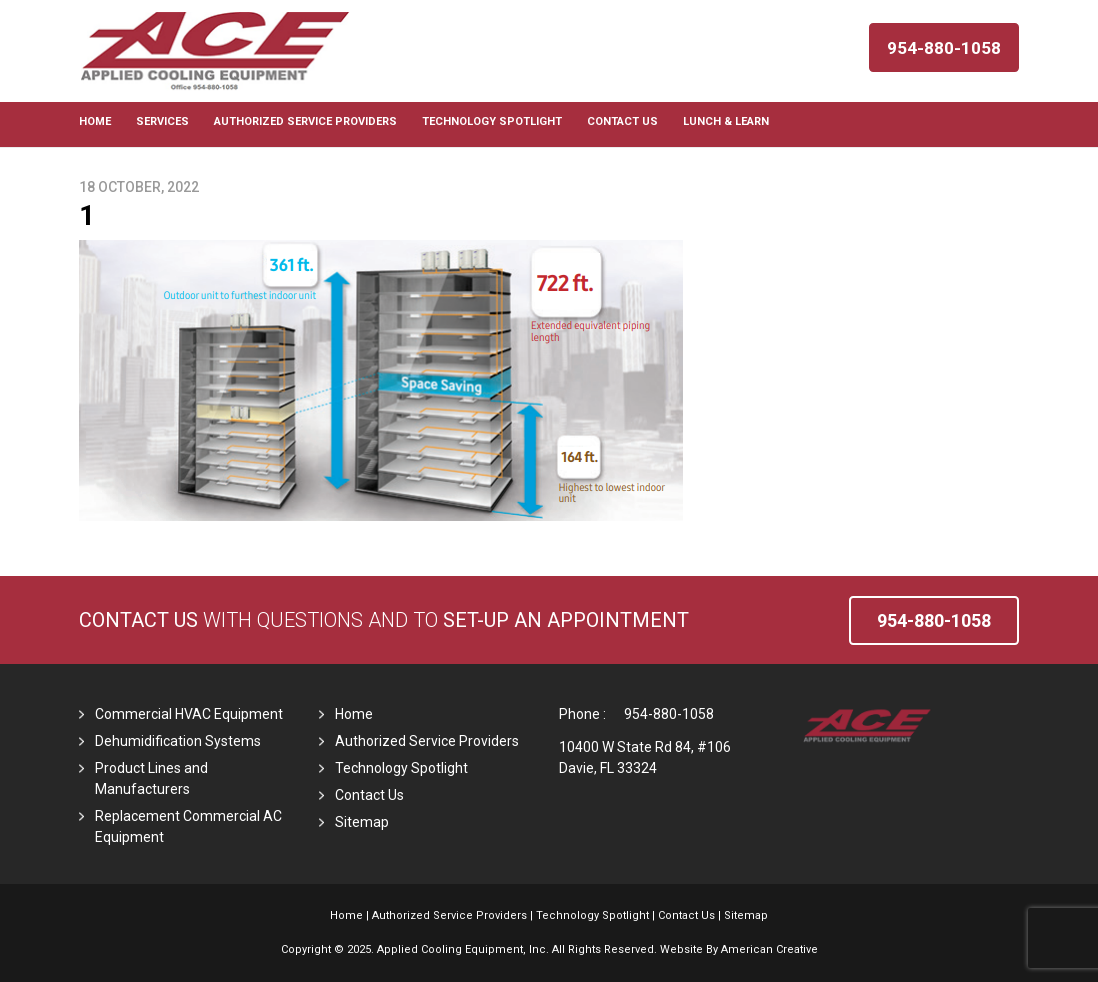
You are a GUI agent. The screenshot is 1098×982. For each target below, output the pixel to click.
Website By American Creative (739, 949)
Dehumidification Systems (178, 741)
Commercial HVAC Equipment (189, 714)
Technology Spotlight (401, 768)
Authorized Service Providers (427, 741)
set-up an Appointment (566, 620)
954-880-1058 (669, 714)
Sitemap (362, 822)
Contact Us (138, 620)
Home (354, 714)
